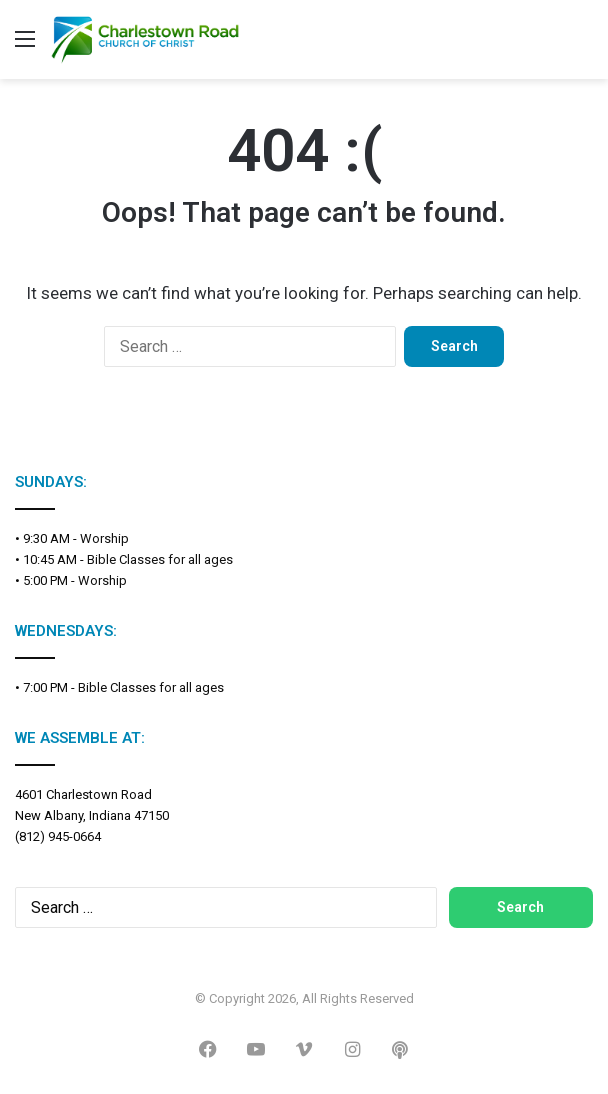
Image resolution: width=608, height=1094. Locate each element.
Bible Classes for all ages (160, 559)
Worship (104, 538)
